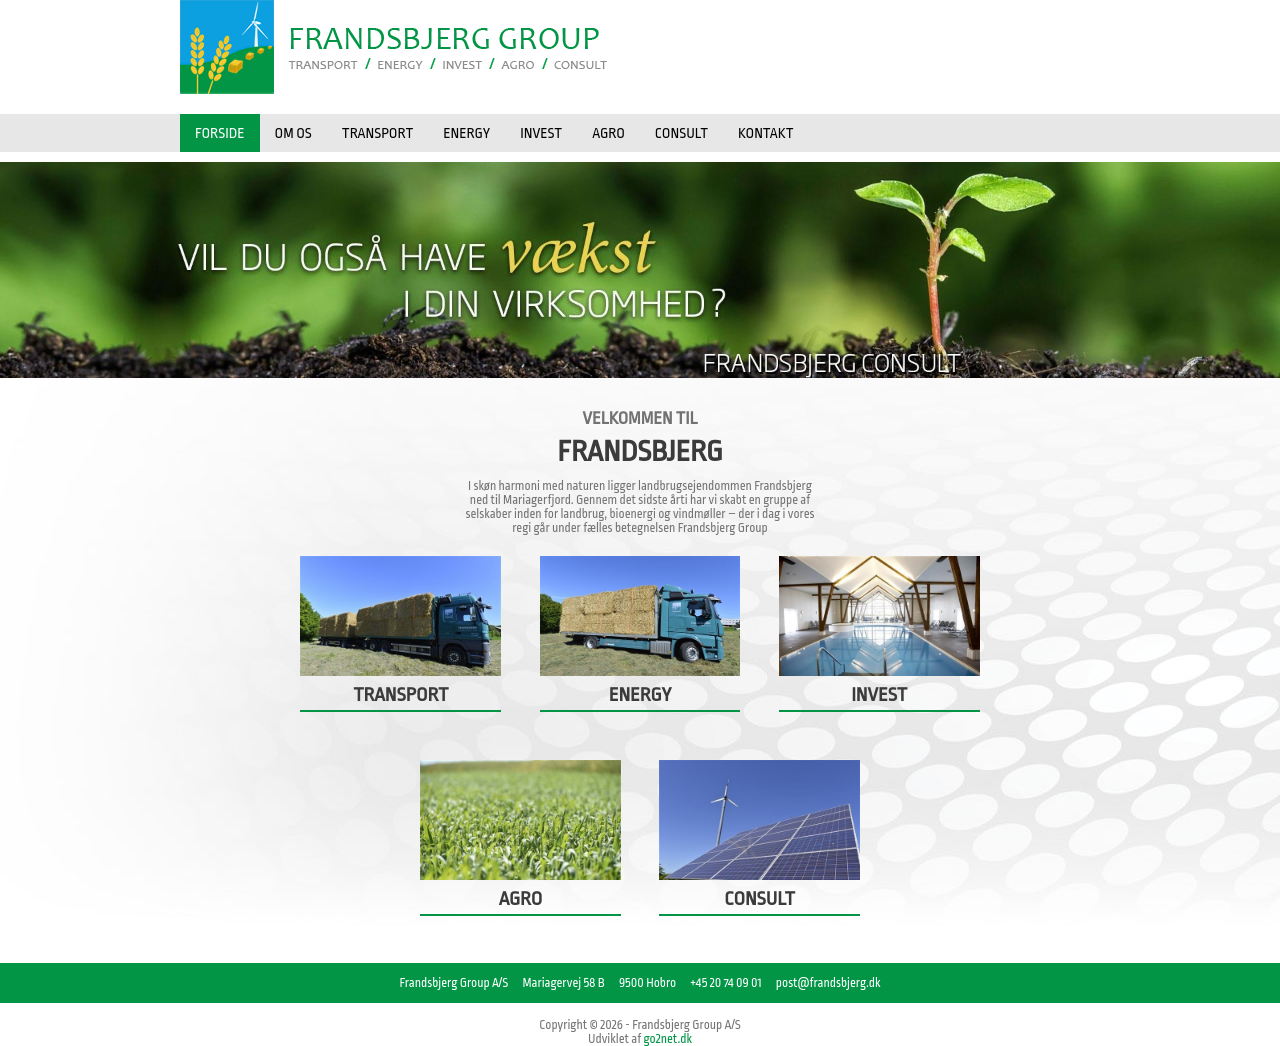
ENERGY (466, 133)
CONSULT (681, 133)
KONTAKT (766, 133)
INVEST (541, 133)
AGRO (608, 133)
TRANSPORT (378, 133)
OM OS (293, 133)
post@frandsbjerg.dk (828, 983)
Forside (220, 133)
